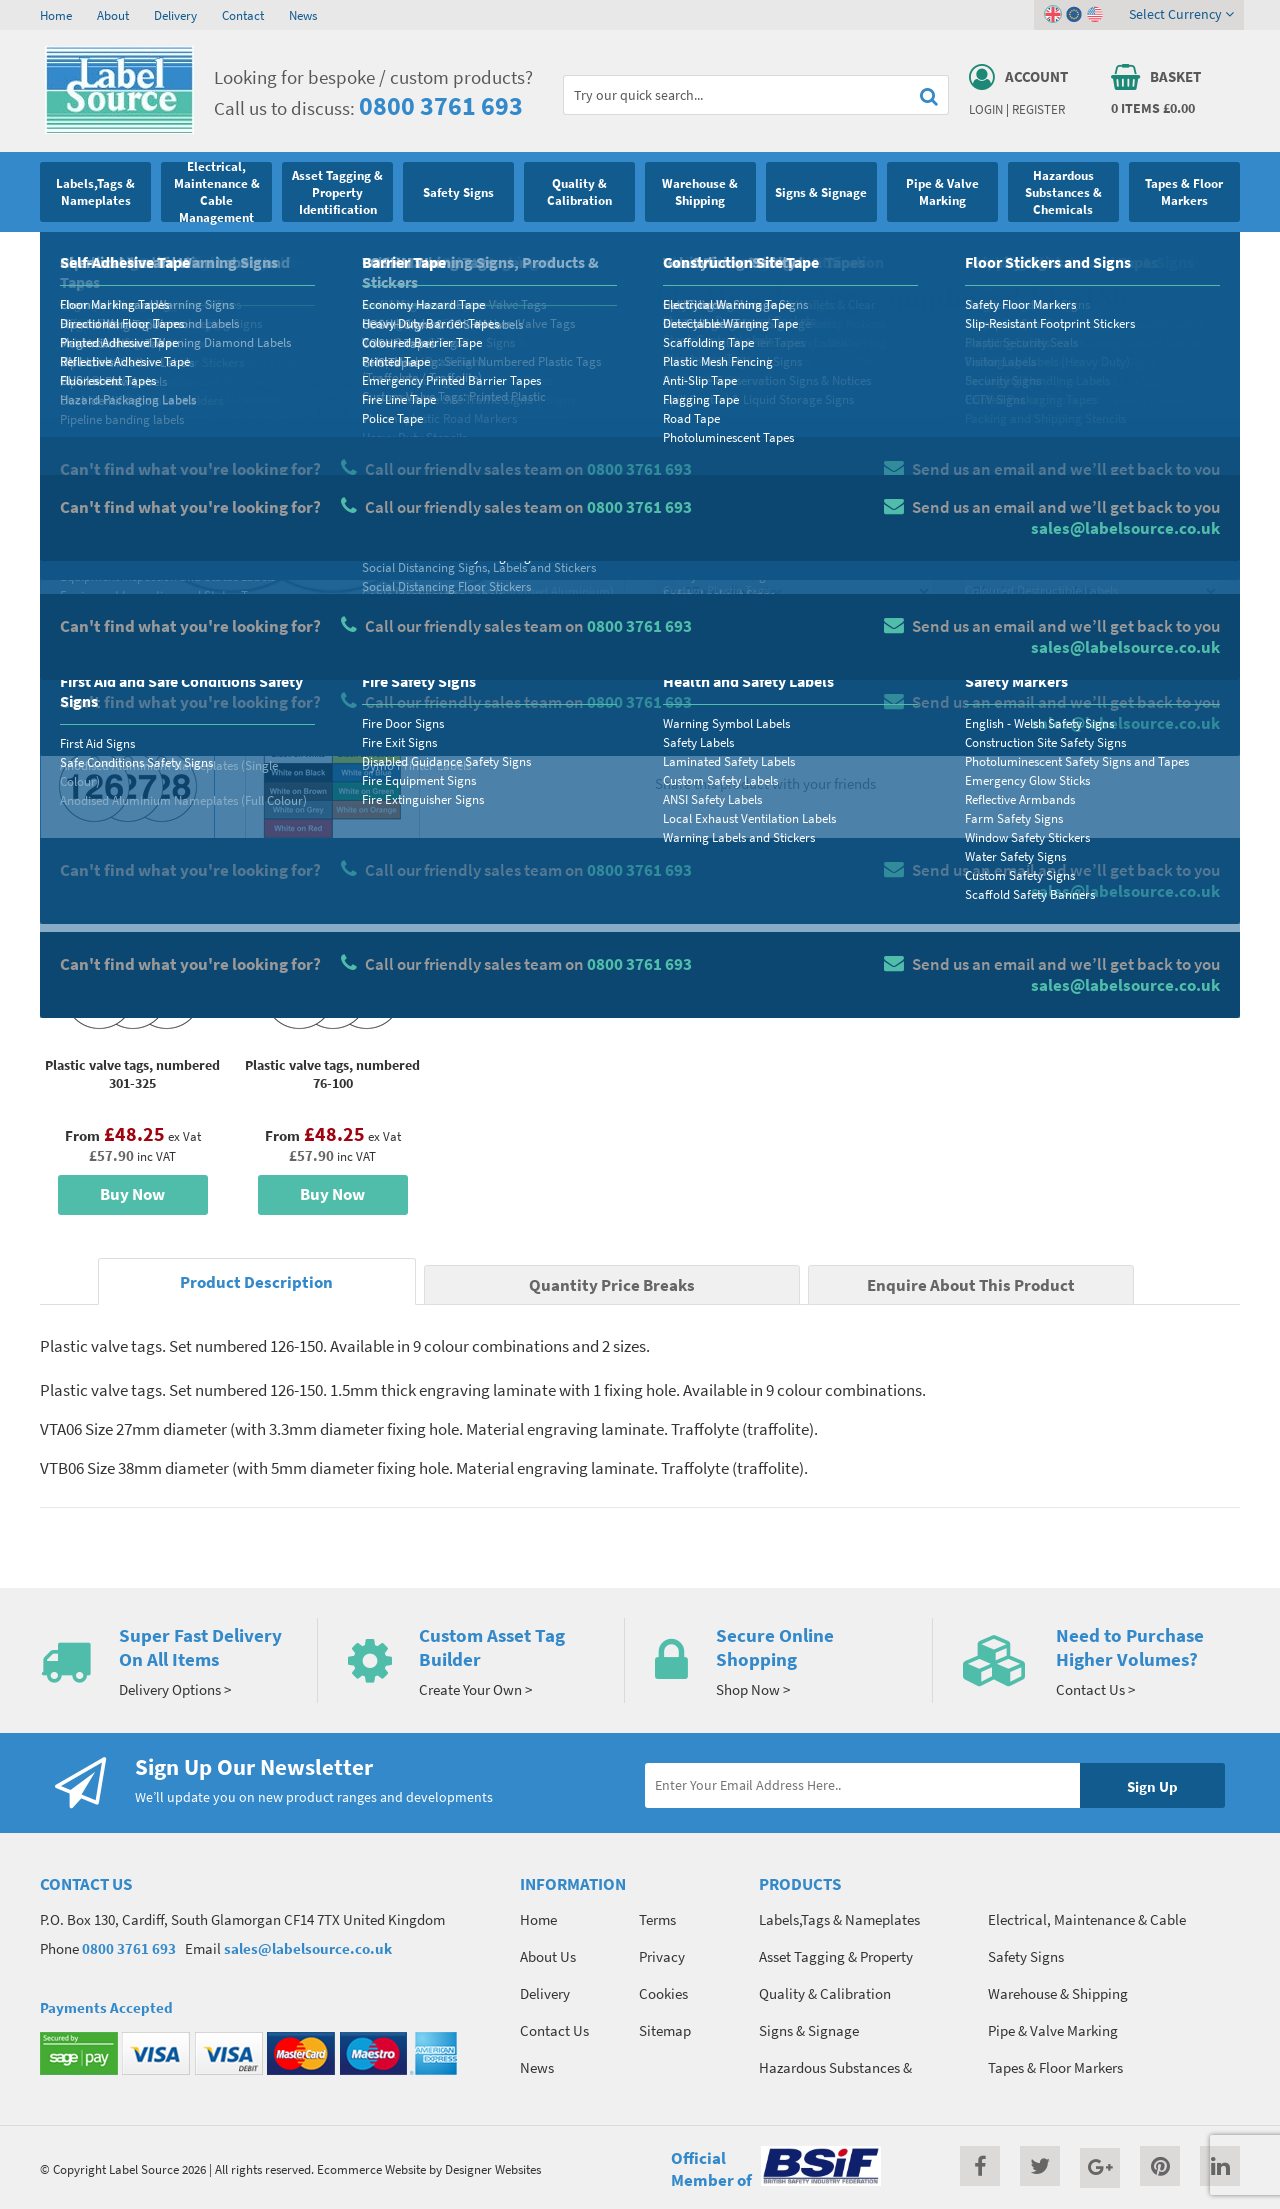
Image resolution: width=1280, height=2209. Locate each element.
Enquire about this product (1091, 711)
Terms (657, 1919)
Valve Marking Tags (261, 255)
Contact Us (554, 2030)
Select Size (708, 556)
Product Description (256, 1282)
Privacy (662, 1956)
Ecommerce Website (371, 2169)
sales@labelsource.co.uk (308, 1948)
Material (700, 477)
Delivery (175, 15)
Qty (686, 635)
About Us (548, 1956)
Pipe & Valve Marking (140, 255)
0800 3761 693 (441, 105)
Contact (243, 15)
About (113, 15)
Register (1038, 109)
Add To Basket (1091, 672)
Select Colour (1004, 556)
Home (56, 15)
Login (986, 109)
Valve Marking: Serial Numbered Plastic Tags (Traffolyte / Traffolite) (506, 255)
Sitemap (665, 2030)
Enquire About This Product (971, 1285)
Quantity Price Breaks (1077, 415)
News (303, 15)
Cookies (663, 1993)
